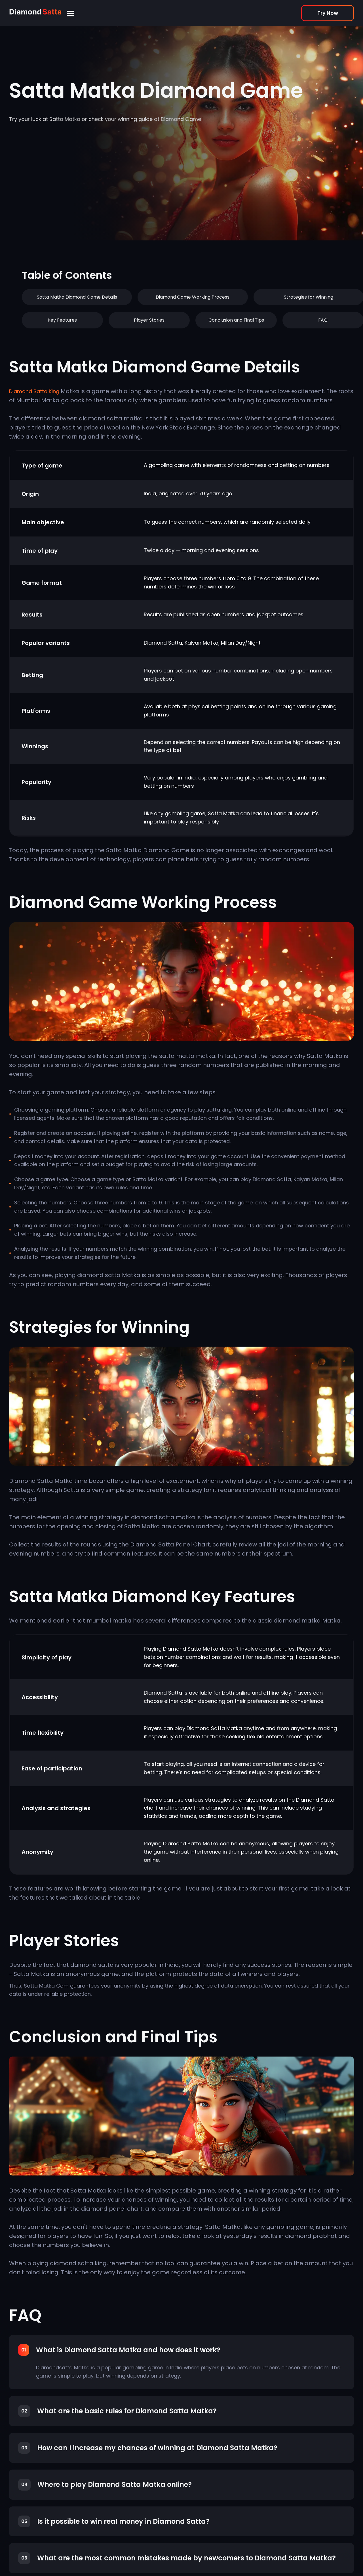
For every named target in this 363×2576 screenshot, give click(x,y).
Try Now (327, 12)
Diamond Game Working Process (192, 297)
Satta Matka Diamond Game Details (77, 297)
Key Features (62, 320)
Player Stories (149, 320)
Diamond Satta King (34, 391)
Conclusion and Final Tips (236, 320)
